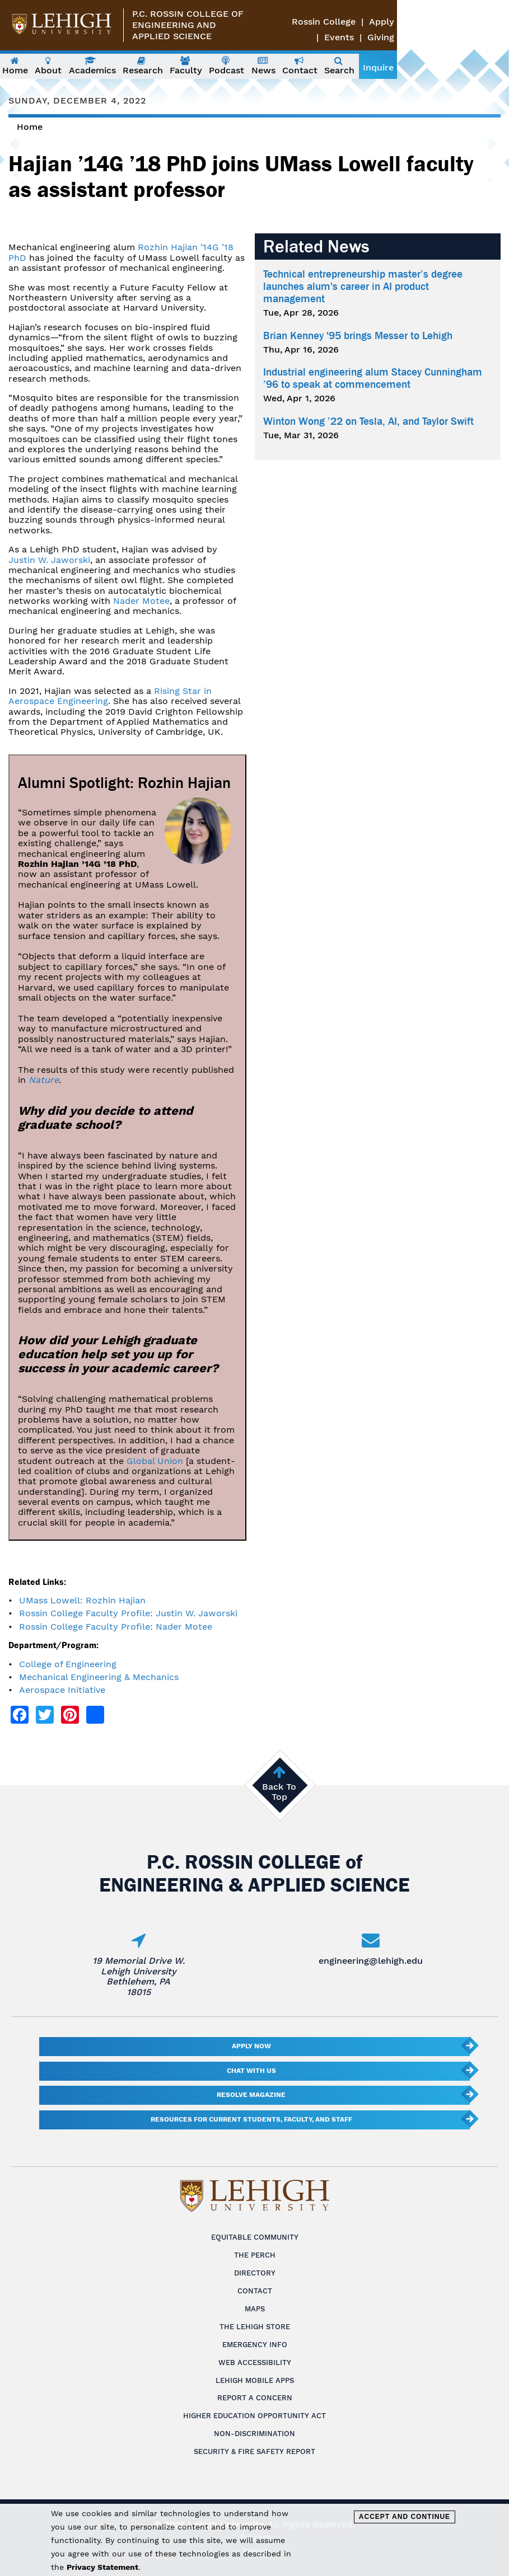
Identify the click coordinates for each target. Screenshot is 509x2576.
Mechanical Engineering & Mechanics (99, 1677)
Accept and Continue (404, 2517)
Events (491, 21)
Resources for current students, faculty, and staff (251, 2119)
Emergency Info (254, 2344)
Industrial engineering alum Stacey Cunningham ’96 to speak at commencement (372, 378)
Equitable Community (254, 2237)
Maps (255, 2309)
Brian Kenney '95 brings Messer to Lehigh (357, 335)
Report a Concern (254, 2398)
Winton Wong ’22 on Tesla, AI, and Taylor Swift (368, 421)
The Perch (254, 2255)
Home (30, 126)
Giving (492, 37)
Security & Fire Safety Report (254, 2451)
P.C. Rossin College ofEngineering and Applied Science (194, 24)
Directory (254, 2273)
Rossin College (392, 21)
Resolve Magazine (251, 2095)
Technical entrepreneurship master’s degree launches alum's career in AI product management (363, 287)
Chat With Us (251, 2071)
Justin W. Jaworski (49, 560)
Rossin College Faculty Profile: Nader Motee (115, 1626)
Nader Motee (141, 600)
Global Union (155, 1461)
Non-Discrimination (254, 2433)
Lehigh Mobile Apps (255, 2380)
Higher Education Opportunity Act (254, 2415)
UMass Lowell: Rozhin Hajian (82, 1600)
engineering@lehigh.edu (371, 1960)
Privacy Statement (102, 2567)
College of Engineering (67, 1664)
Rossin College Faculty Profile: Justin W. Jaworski (128, 1613)
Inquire (484, 67)
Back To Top (279, 1791)
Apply (450, 21)
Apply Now (251, 2046)
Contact (254, 2291)
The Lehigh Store (255, 2326)
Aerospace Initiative (62, 1690)
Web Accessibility (254, 2362)
